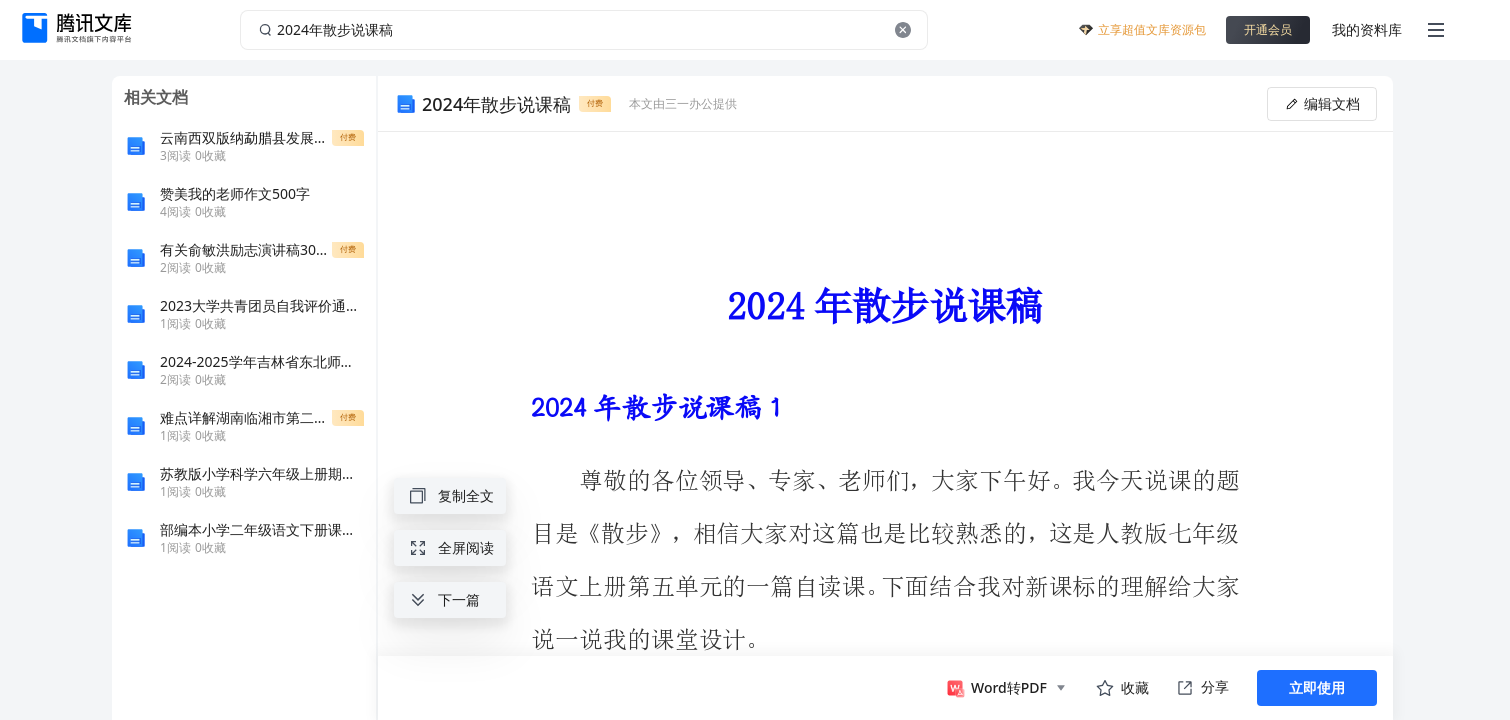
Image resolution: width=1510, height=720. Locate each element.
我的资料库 (1367, 29)
